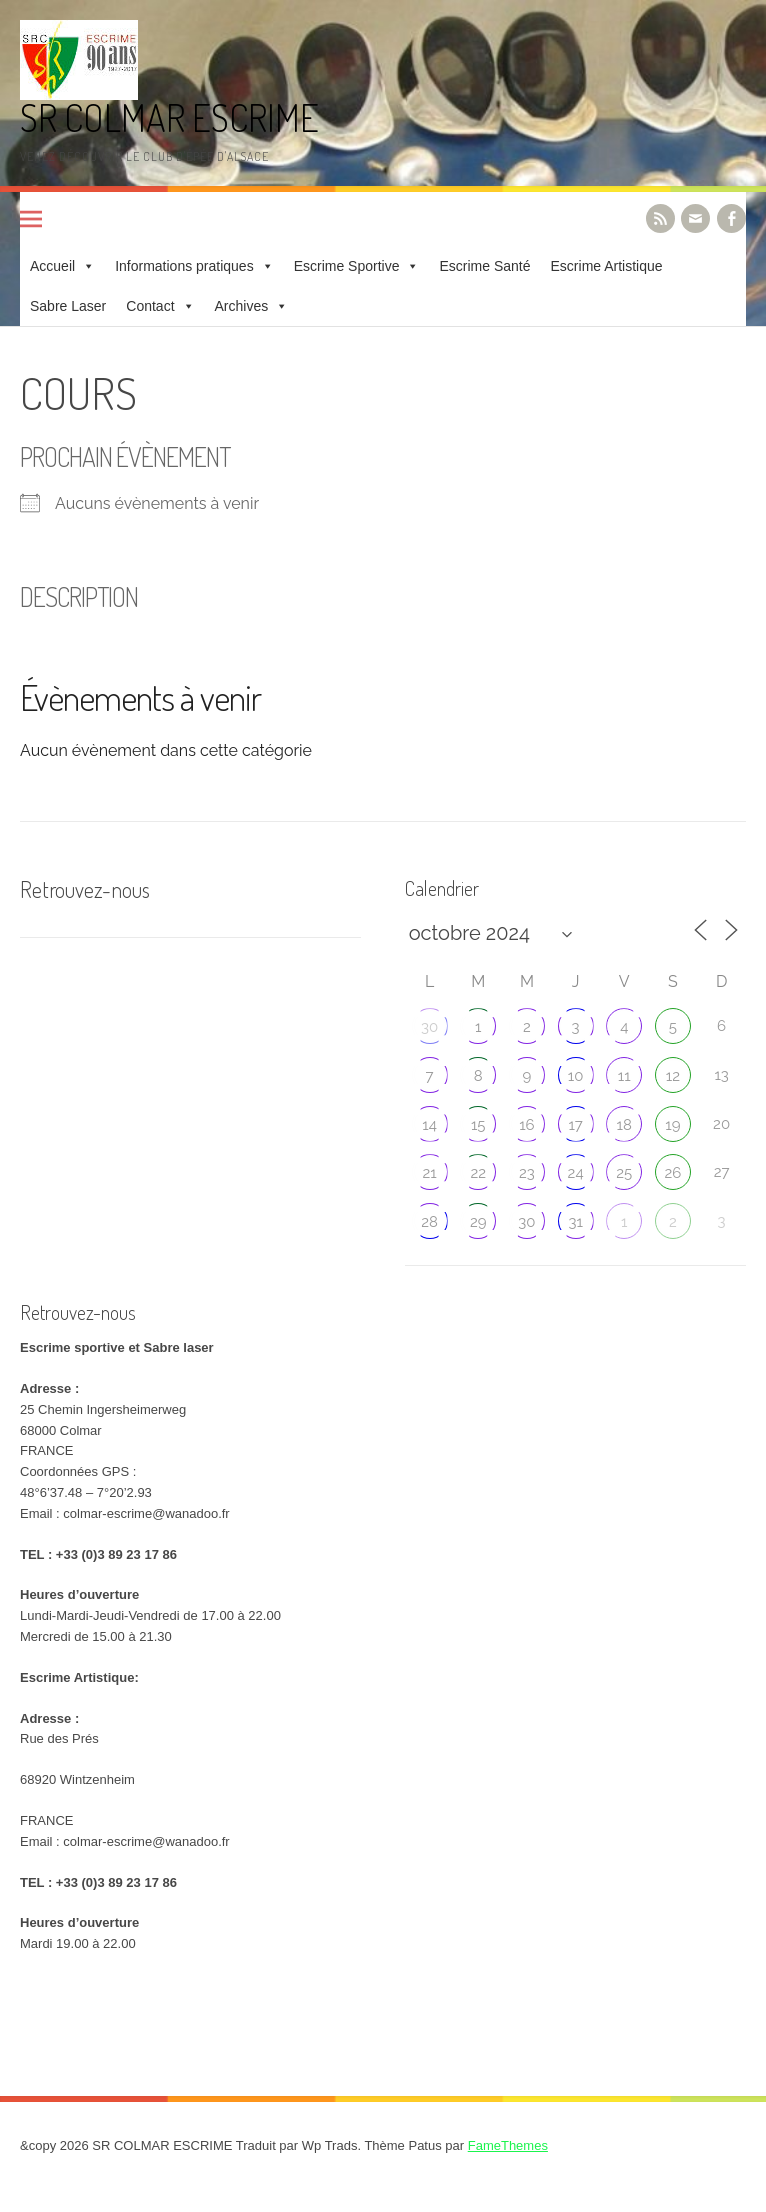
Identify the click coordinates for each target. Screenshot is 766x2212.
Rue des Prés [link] (59, 1738)
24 (576, 1173)
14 (429, 1125)
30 (429, 1027)
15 (478, 1125)
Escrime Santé (484, 266)
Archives (242, 306)
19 (672, 1125)
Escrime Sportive (347, 266)
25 (624, 1173)
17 (575, 1125)
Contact (150, 306)
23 (527, 1173)
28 (429, 1222)
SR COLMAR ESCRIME (169, 117)
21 (429, 1173)
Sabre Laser (68, 306)
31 (575, 1222)
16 (526, 1125)
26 (673, 1173)
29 (478, 1222)
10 (576, 1076)
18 (624, 1125)
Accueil (52, 266)
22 (478, 1173)
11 (624, 1076)
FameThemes (508, 2145)
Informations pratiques (184, 266)
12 (673, 1076)
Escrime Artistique (607, 266)
